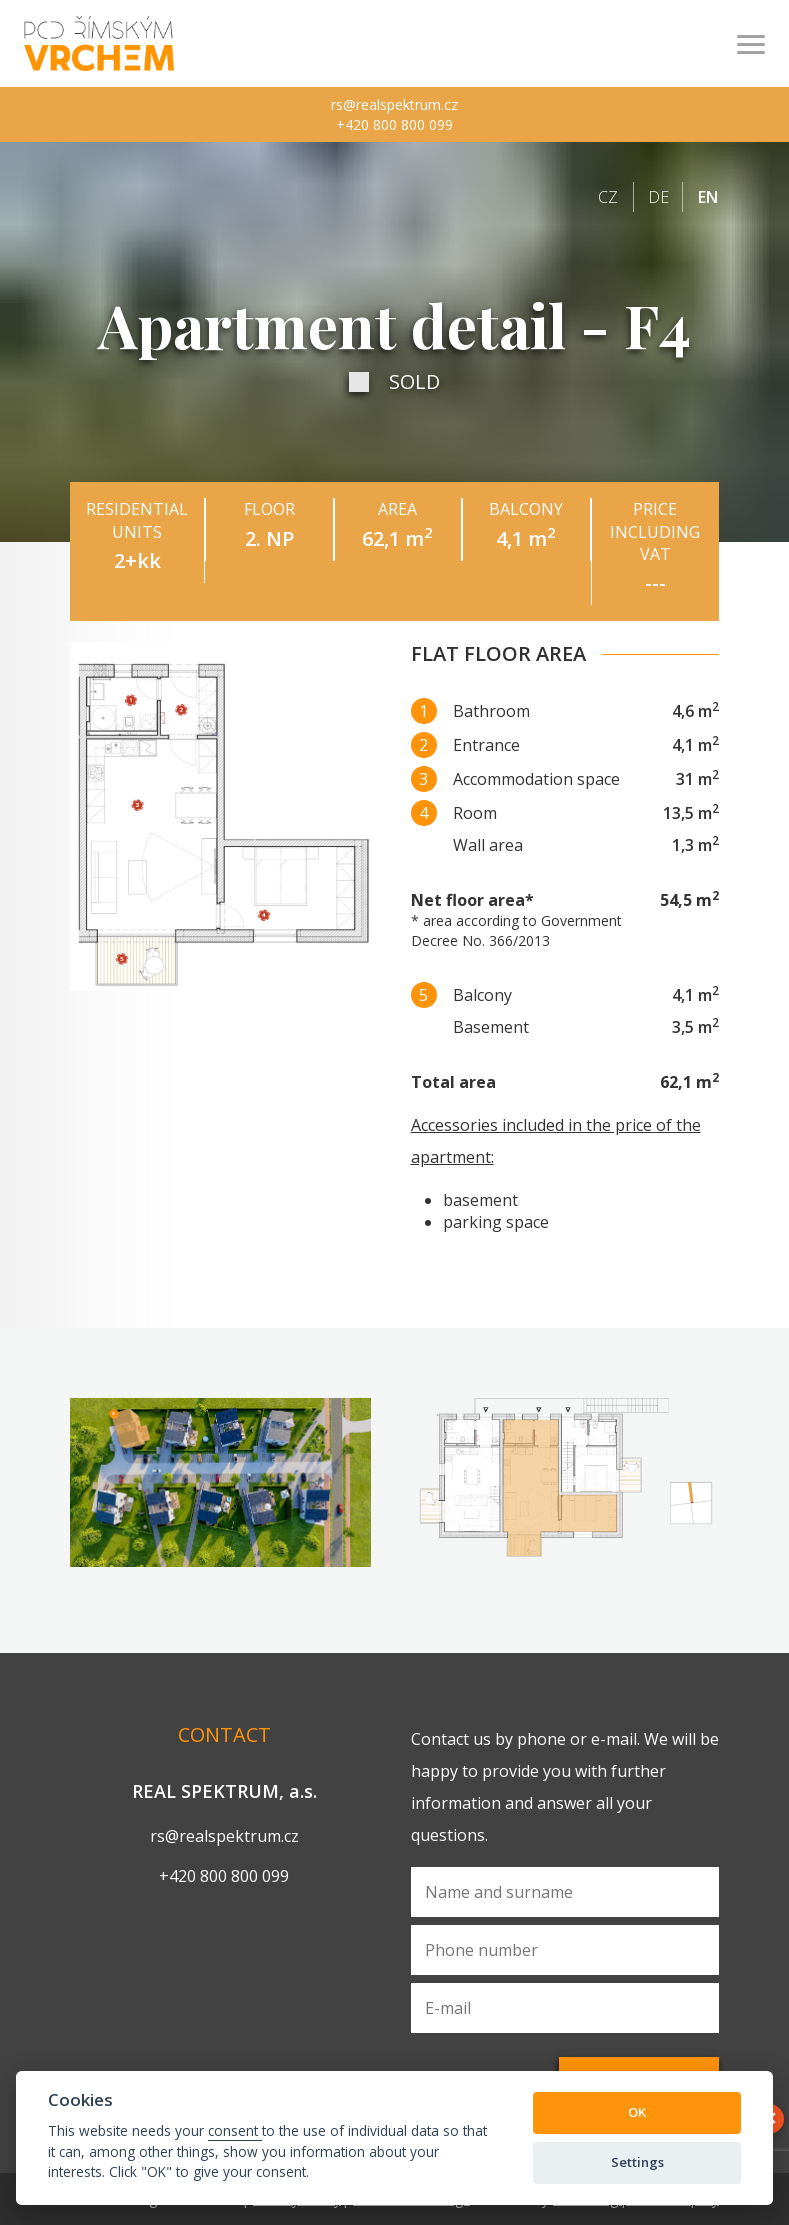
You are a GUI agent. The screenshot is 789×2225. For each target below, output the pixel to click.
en (708, 197)
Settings (637, 2162)
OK (637, 2112)
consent (235, 2130)
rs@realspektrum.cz (394, 104)
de (658, 197)
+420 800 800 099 (394, 124)
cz (608, 197)
